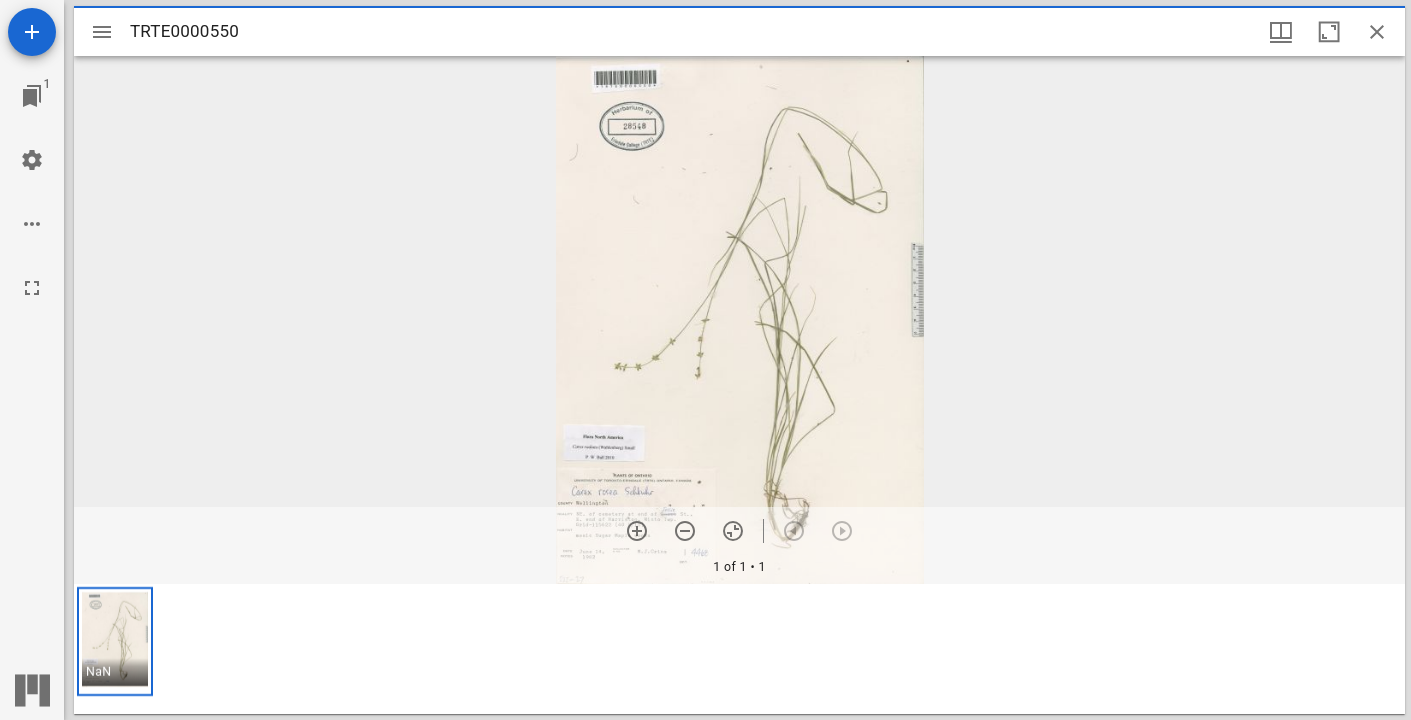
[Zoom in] (637, 531)
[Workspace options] (32, 224)
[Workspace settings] (32, 160)
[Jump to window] (32, 96)
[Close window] (1377, 32)
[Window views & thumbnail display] (1281, 32)
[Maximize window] (1329, 32)
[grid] (739, 649)
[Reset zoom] (733, 531)
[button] (115, 641)
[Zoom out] (685, 531)
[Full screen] (32, 288)
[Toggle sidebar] (102, 32)
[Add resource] (32, 32)
